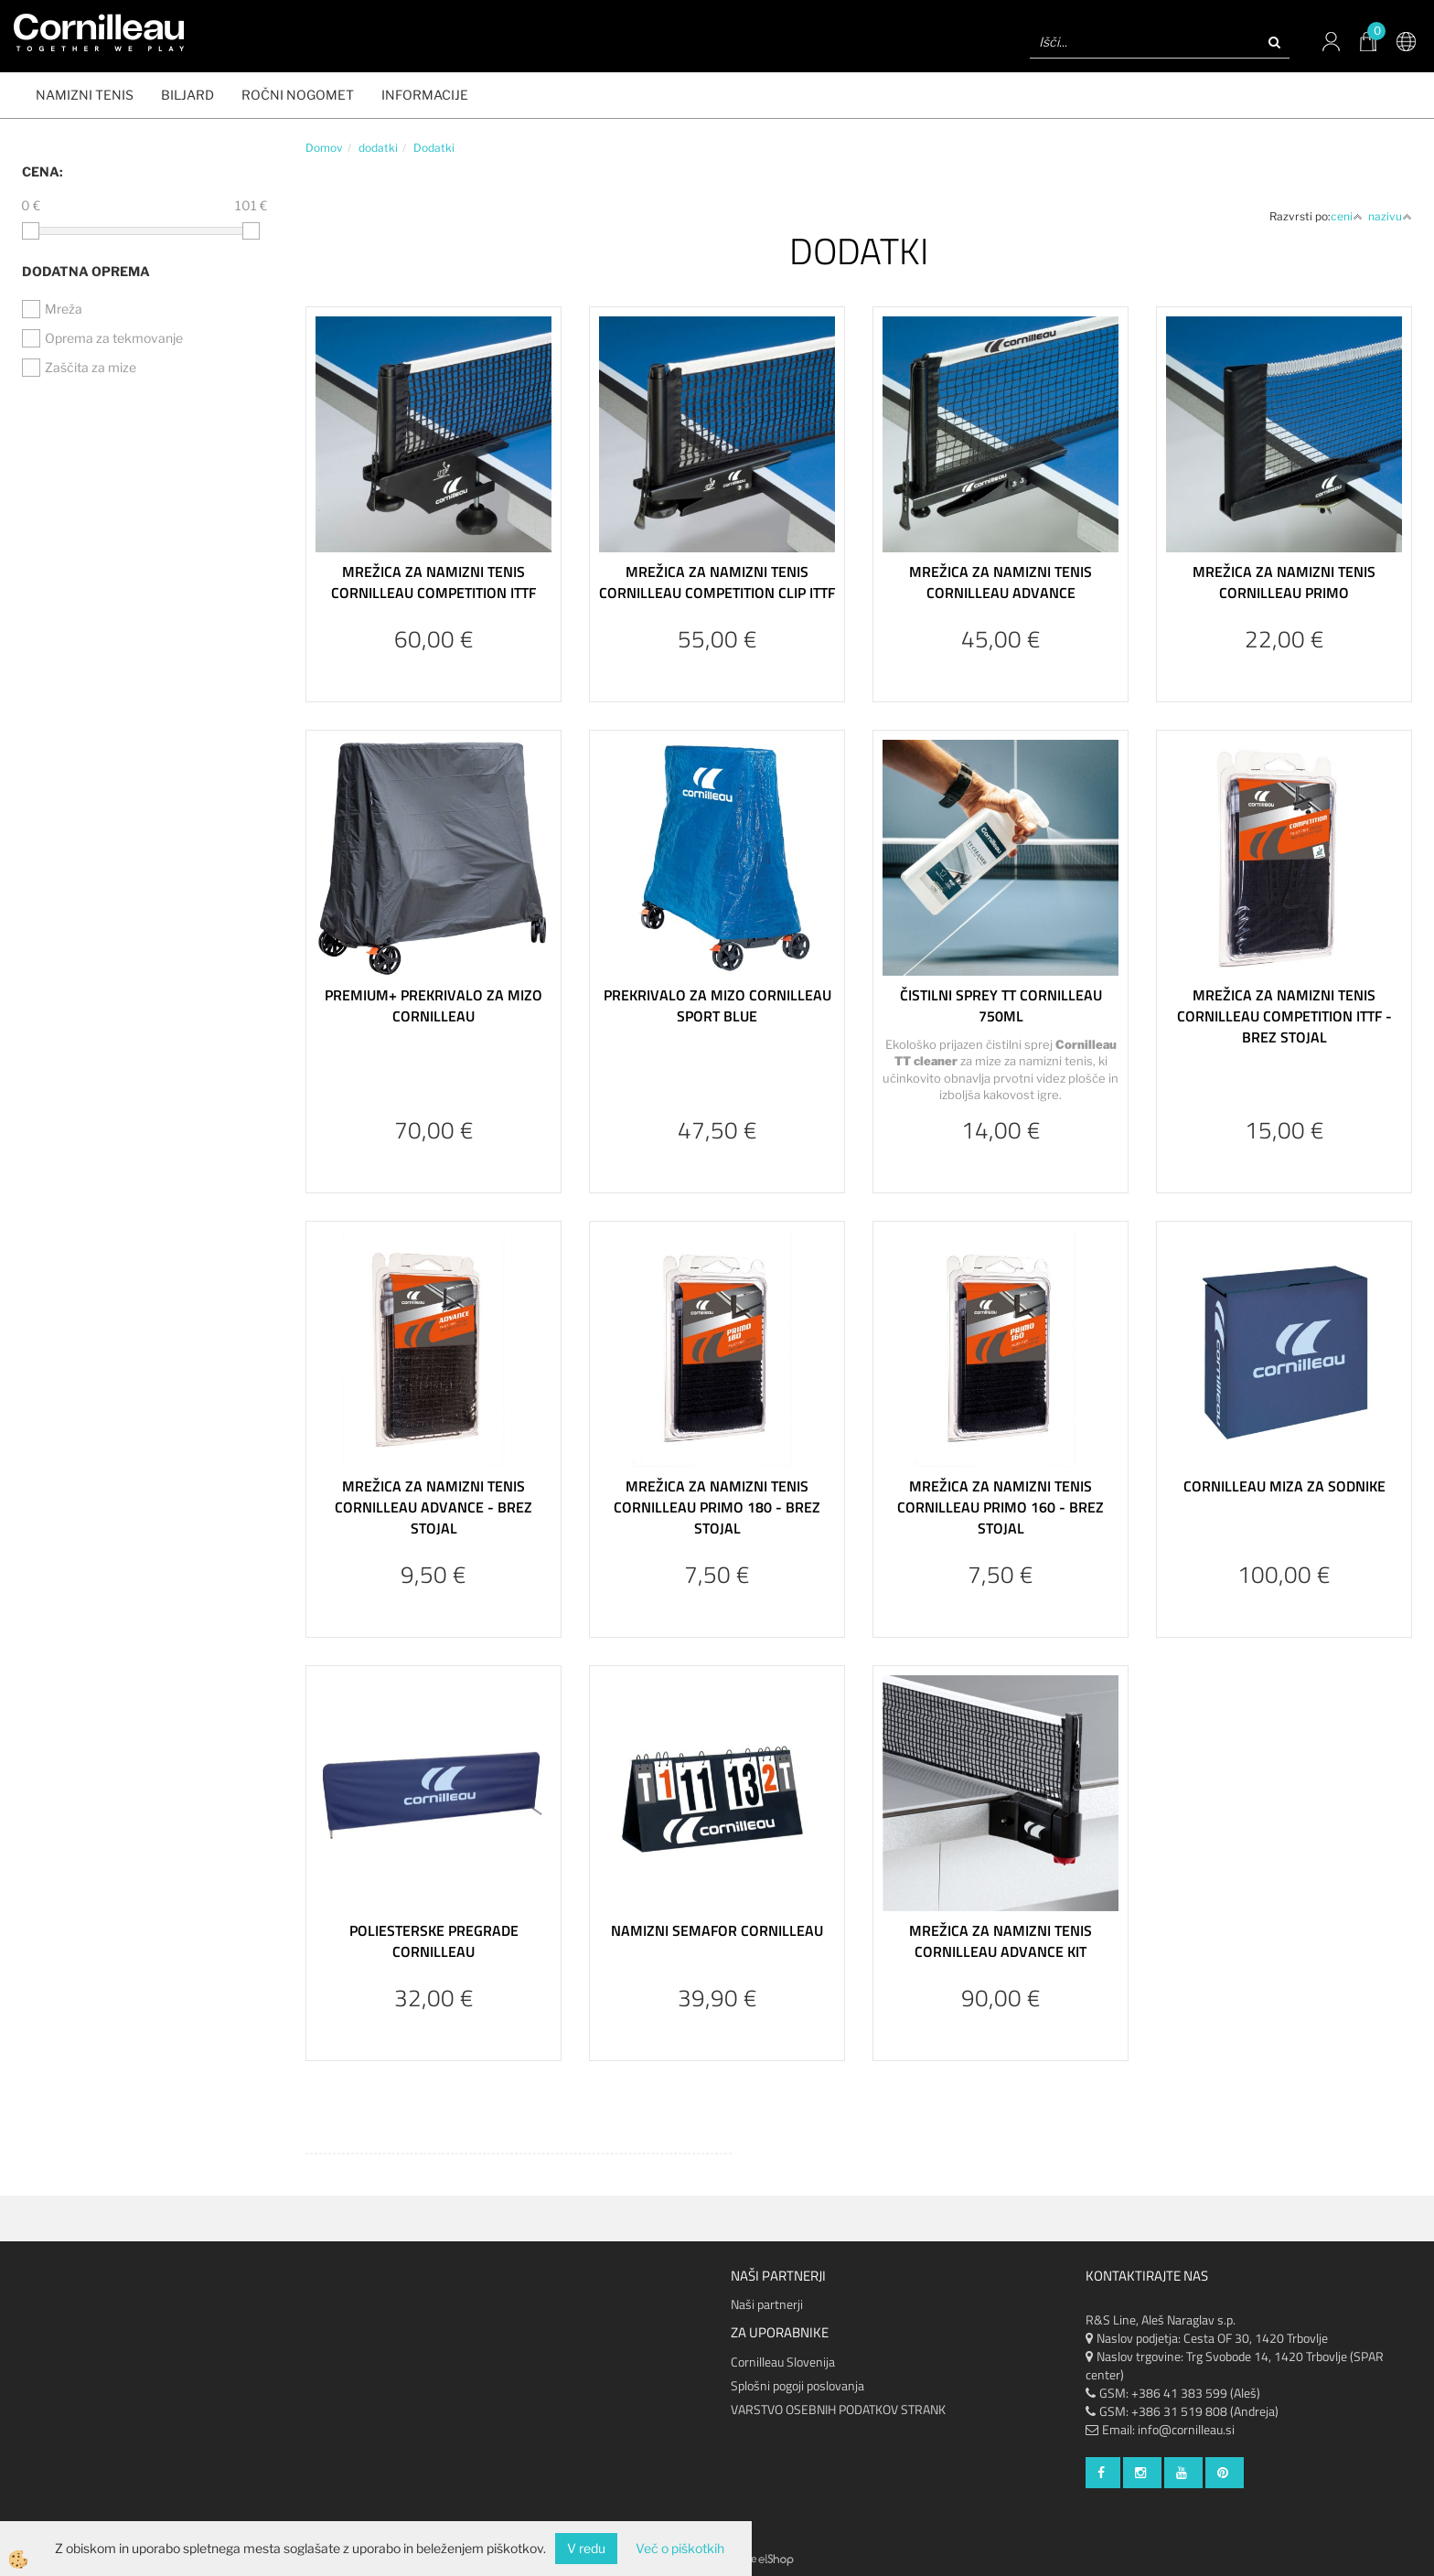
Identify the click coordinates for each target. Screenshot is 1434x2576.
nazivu (1390, 216)
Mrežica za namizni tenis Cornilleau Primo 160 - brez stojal (1000, 1507)
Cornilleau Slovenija (783, 2361)
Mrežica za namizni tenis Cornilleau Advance (1000, 582)
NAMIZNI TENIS (85, 94)
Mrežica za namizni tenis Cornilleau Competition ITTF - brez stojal (1284, 1016)
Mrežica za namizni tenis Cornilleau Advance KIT (1000, 1940)
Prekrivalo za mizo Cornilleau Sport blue (717, 1005)
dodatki (378, 148)
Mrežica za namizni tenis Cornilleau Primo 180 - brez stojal (717, 1507)
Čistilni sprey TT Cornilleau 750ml (1001, 1005)
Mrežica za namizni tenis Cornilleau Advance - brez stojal (433, 1507)
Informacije (424, 94)
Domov (324, 148)
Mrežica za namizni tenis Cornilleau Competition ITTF (433, 582)
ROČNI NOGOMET (297, 94)
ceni (1347, 216)
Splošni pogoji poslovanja (797, 2385)
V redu (586, 2548)
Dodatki (434, 148)
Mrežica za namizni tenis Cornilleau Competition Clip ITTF (717, 582)
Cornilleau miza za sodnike (1284, 1486)
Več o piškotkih (680, 2548)
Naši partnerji (767, 2304)
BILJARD (187, 94)
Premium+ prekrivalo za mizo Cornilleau (433, 1005)
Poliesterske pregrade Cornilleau (434, 1940)
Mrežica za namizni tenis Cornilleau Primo (1284, 582)
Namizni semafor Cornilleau (717, 1930)
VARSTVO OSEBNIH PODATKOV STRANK (838, 2409)
